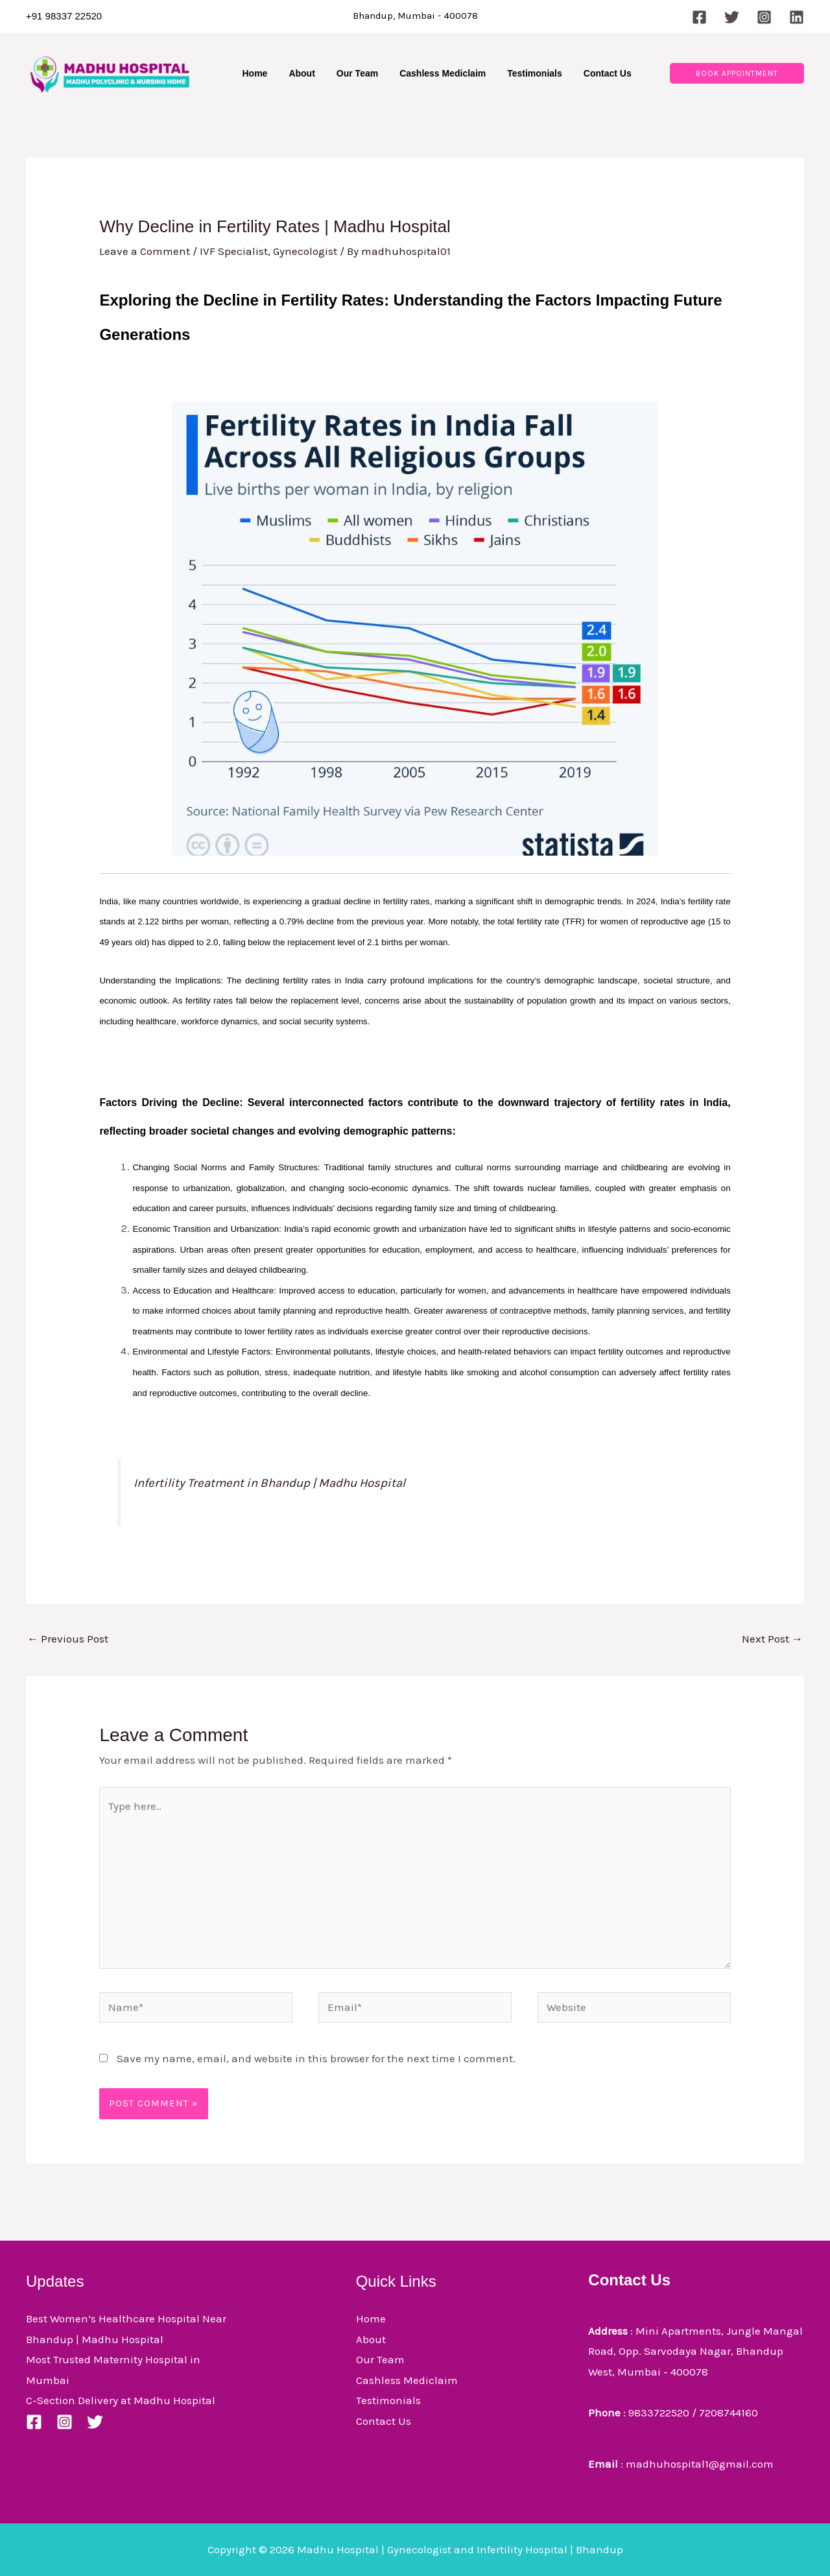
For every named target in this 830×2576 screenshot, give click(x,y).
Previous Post (67, 1638)
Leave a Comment (144, 251)
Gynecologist (305, 251)
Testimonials (388, 2400)
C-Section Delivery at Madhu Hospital (120, 2400)
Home (371, 2318)
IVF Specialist (234, 251)
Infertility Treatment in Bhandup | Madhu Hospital (269, 1483)
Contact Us (383, 2420)
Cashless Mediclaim (407, 2380)
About (371, 2339)
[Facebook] (699, 17)
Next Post (772, 1638)
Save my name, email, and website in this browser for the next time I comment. (316, 2058)
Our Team (380, 2359)
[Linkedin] (796, 17)
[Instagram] (764, 17)
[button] (737, 73)
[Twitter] (731, 17)
